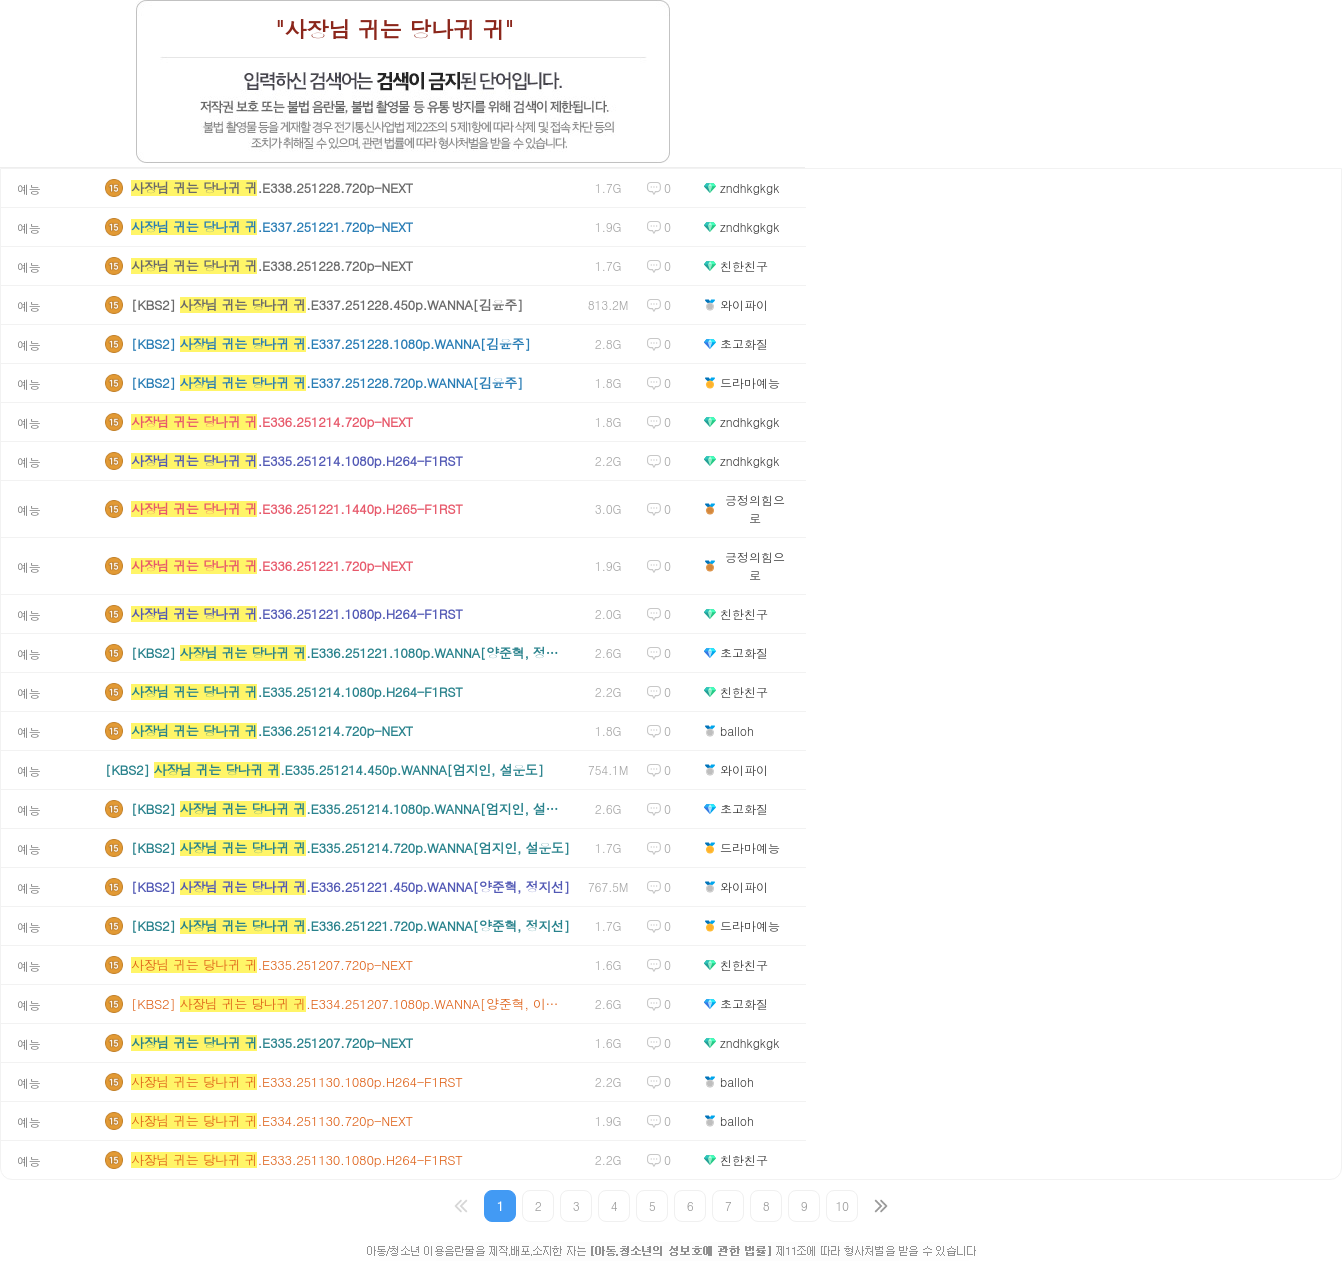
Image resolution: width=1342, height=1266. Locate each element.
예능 (28, 189)
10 (842, 1205)
